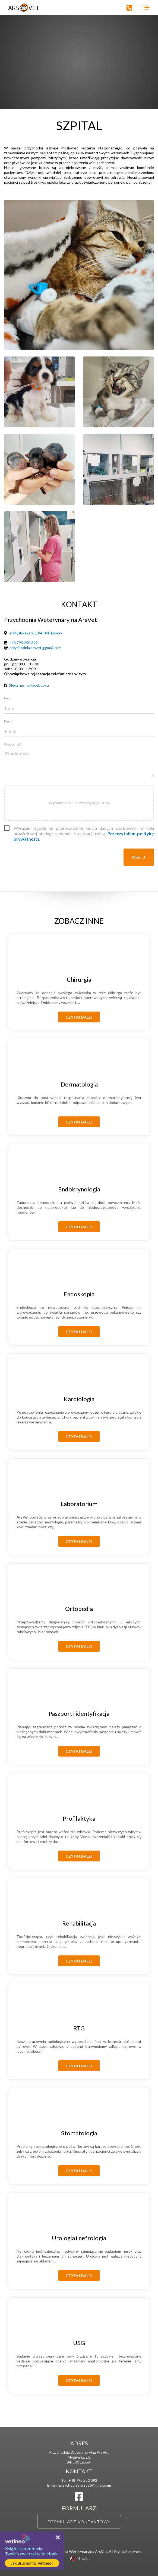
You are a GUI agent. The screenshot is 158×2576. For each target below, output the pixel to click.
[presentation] (45, 859)
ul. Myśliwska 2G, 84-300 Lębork (35, 633)
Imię (7, 698)
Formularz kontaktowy (79, 2521)
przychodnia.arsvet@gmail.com (35, 647)
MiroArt (79, 2558)
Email (8, 721)
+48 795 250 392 (23, 642)
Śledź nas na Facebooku (28, 685)
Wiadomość (12, 744)
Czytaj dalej (79, 1017)
